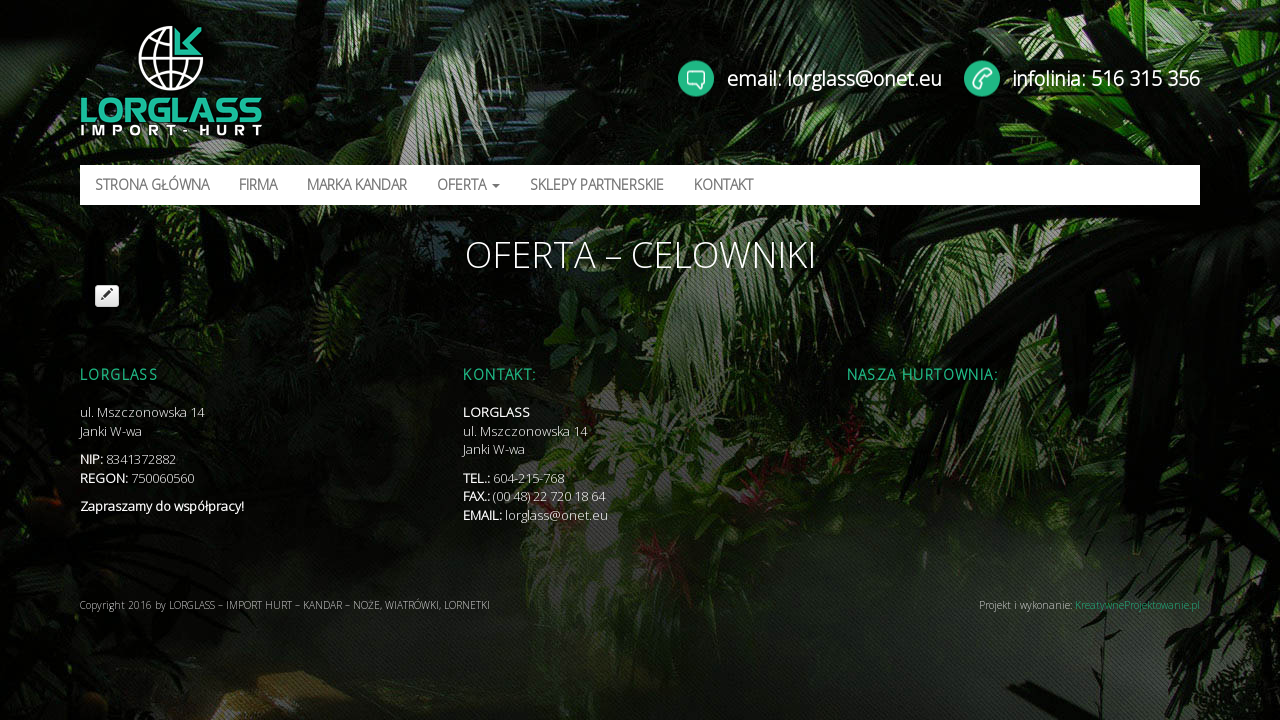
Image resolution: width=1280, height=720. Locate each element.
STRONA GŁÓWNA (152, 184)
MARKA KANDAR (357, 184)
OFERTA (468, 184)
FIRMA (258, 184)
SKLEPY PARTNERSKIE (597, 184)
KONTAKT (723, 184)
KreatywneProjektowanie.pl (1137, 605)
